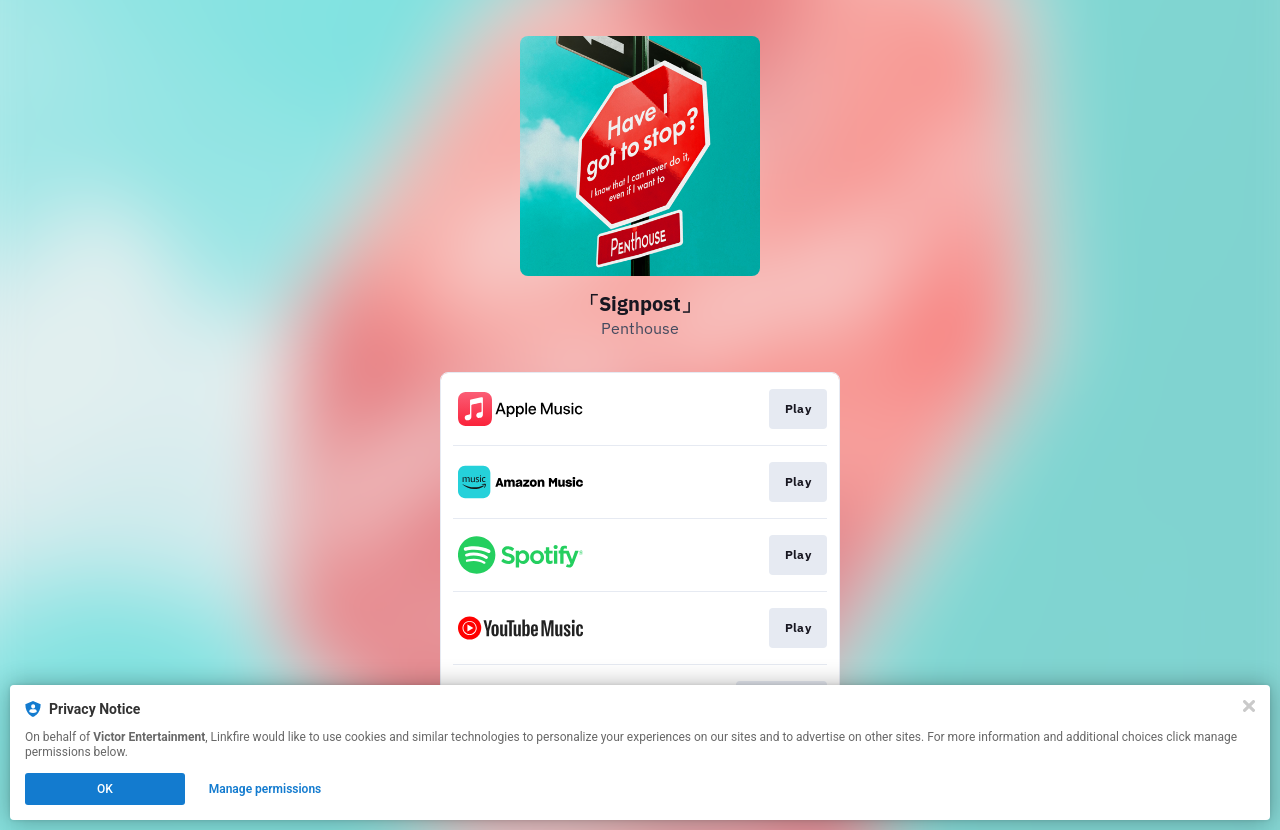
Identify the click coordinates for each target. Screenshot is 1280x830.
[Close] (1249, 706)
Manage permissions (265, 789)
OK (105, 789)
